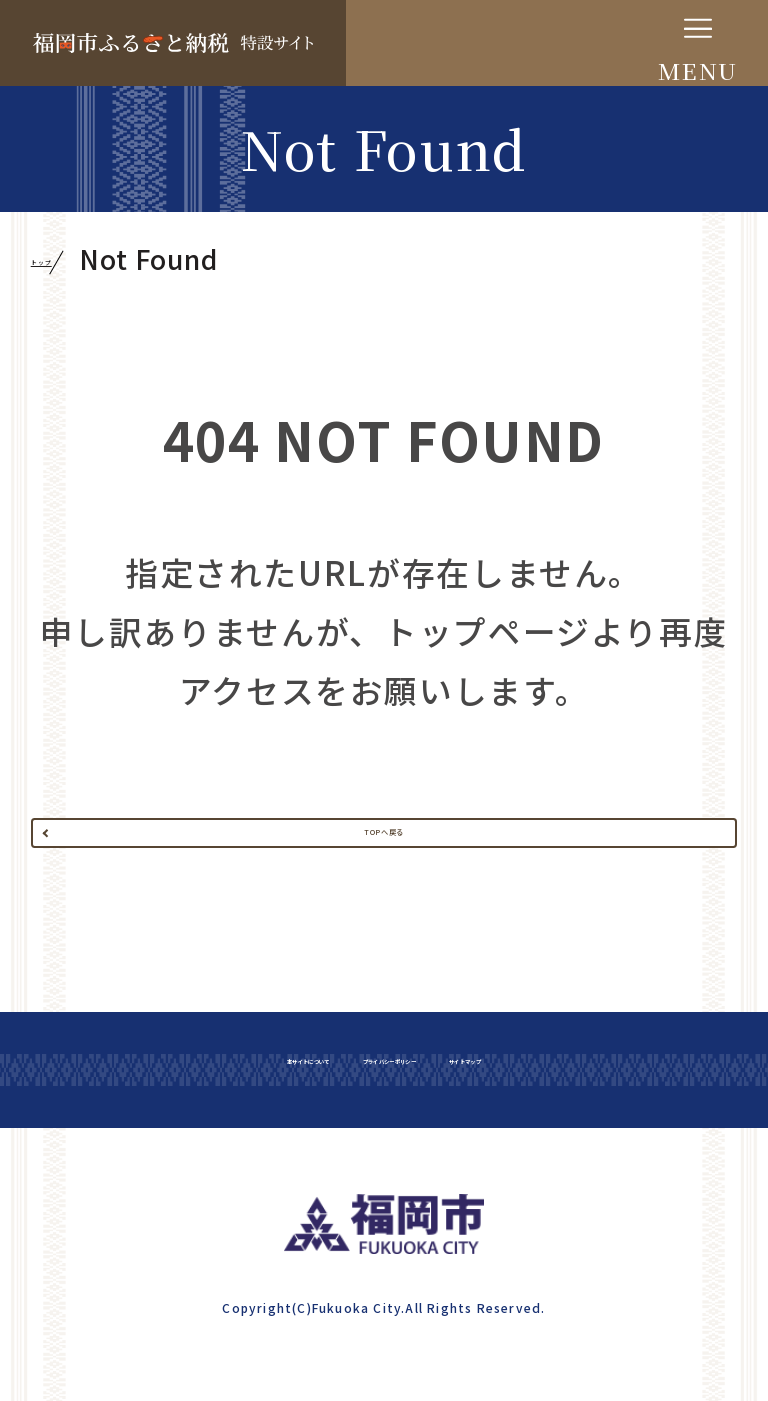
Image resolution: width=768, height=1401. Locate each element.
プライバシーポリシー (410, 1168)
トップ (73, 260)
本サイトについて (138, 1168)
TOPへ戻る (384, 878)
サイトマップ (656, 1168)
